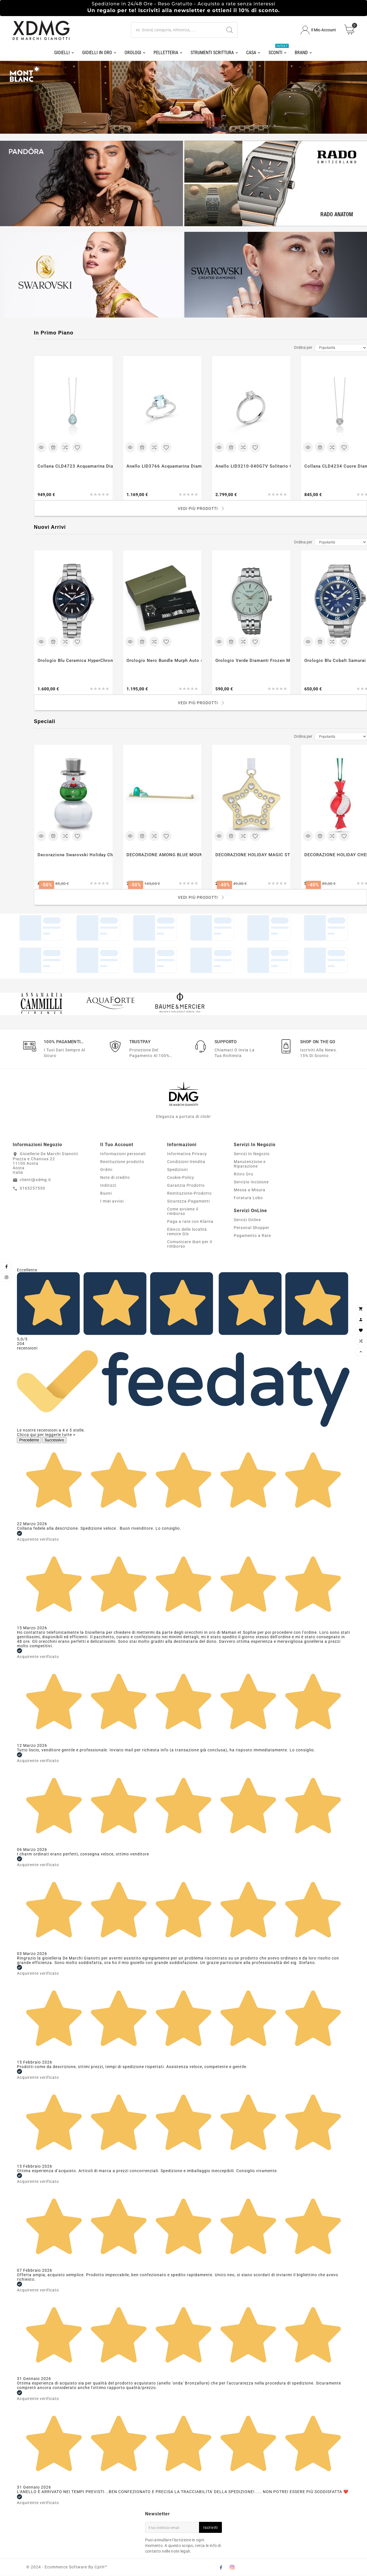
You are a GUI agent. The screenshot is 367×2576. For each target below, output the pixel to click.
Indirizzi (108, 1185)
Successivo (54, 1440)
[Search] (229, 30)
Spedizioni (177, 1170)
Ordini (106, 1170)
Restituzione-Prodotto (189, 1193)
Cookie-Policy (180, 1177)
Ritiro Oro (243, 1174)
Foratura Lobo (248, 1198)
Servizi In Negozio (252, 1154)
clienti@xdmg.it (35, 1180)
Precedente (29, 1440)
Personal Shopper (251, 1228)
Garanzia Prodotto (186, 1185)
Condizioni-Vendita (186, 1162)
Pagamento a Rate (252, 1236)
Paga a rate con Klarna (190, 1221)
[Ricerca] (176, 30)
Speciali (44, 721)
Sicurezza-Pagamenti (188, 1201)
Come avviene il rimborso (182, 1211)
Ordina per (303, 347)
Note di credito (115, 1177)
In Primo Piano (53, 333)
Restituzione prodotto (122, 1162)
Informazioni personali (123, 1154)
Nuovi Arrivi (50, 527)
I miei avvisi (112, 1201)
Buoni (106, 1193)
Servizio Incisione (251, 1182)
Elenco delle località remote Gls (187, 1231)
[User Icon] (318, 30)
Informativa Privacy (187, 1154)
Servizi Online (247, 1220)
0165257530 (32, 1188)
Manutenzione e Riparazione (250, 1164)
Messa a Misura (249, 1190)
